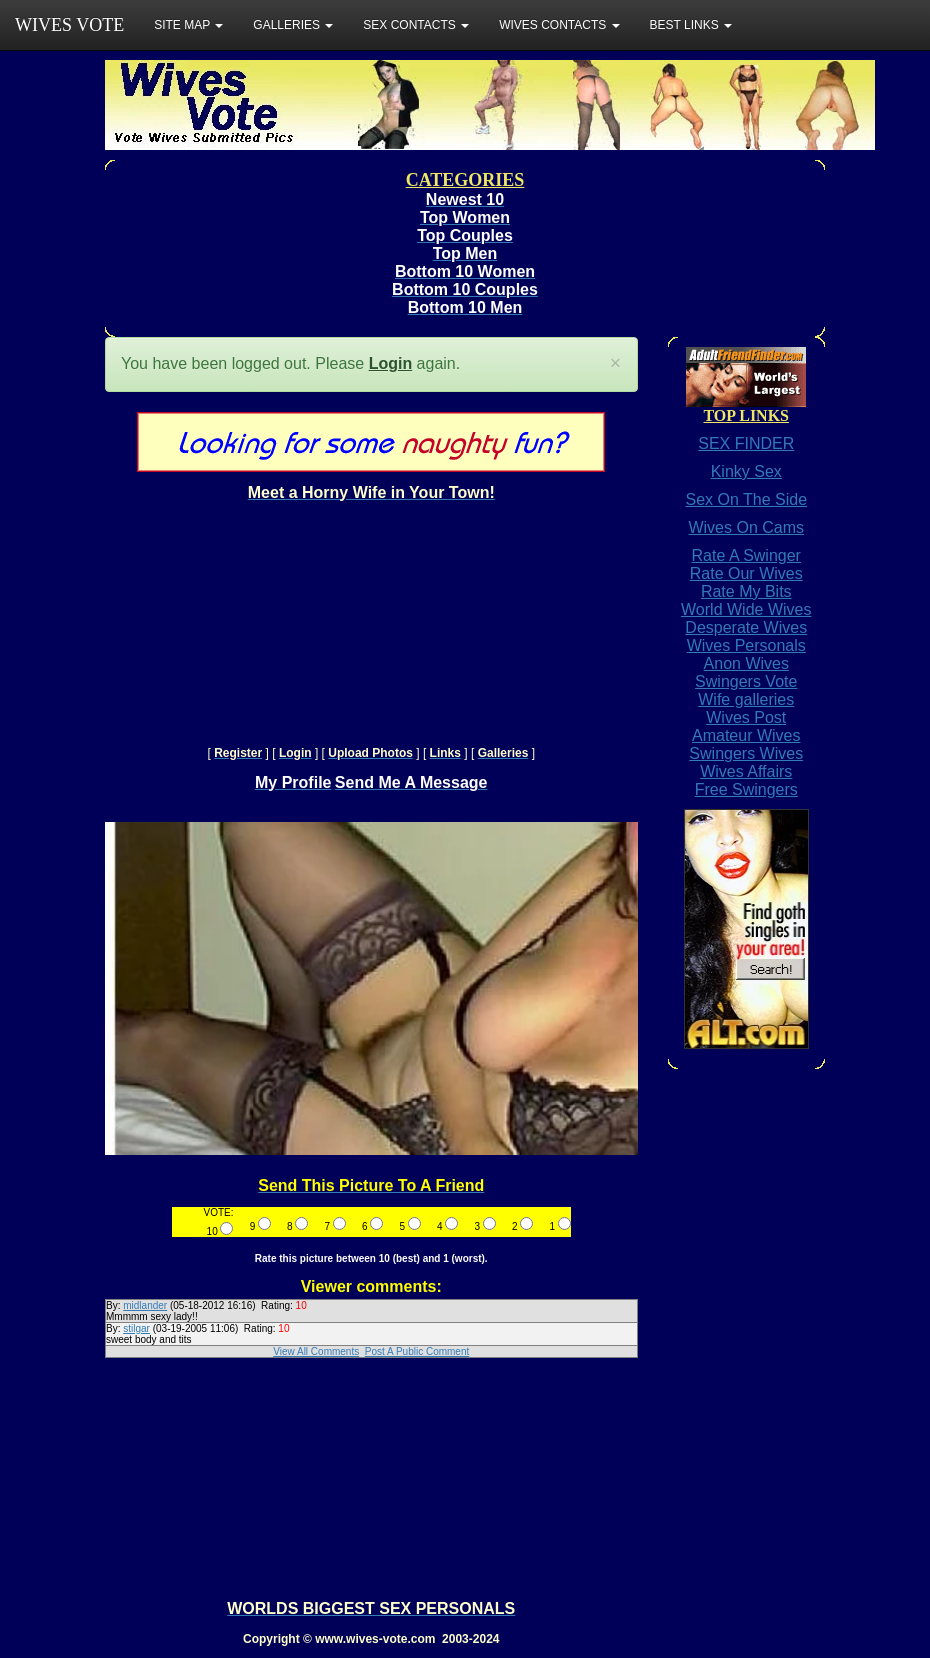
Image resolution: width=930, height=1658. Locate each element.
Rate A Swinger (746, 555)
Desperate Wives (746, 627)
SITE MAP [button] (188, 25)
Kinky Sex (746, 471)
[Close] (616, 363)
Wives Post (746, 717)
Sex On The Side (746, 499)
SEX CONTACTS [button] (416, 25)
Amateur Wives (746, 735)
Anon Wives (746, 663)
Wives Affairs (746, 771)
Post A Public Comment (417, 1351)
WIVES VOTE (69, 25)
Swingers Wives (746, 753)
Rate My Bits (746, 591)
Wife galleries (746, 699)
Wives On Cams (746, 527)
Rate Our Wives (746, 573)
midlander (145, 1305)
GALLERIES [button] (293, 25)
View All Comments (316, 1351)
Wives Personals (746, 645)
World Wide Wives (746, 609)
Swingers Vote (746, 681)
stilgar (136, 1328)
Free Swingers (746, 789)
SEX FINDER (746, 443)
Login (391, 363)
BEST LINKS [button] (691, 25)
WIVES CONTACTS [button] (559, 25)
